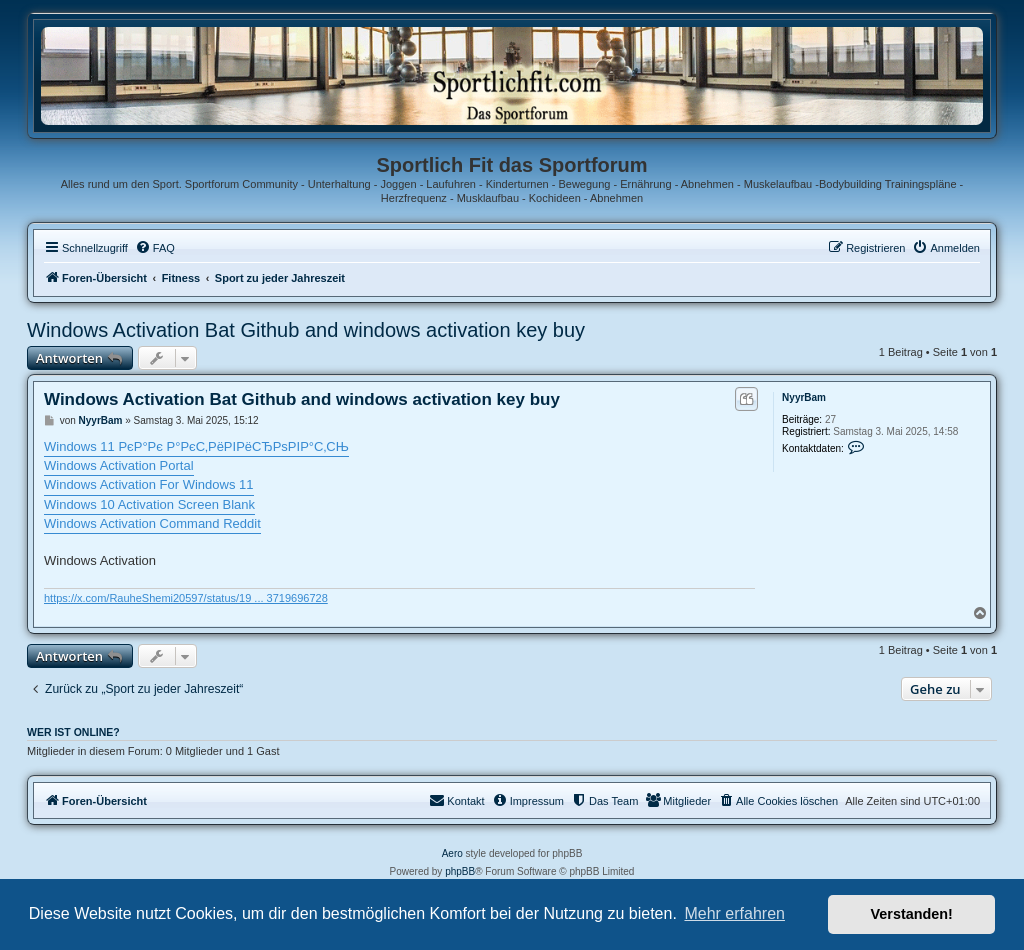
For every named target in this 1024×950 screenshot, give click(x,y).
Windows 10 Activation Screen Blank (149, 504)
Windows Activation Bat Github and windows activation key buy (306, 330)
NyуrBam (804, 397)
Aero (452, 853)
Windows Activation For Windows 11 (149, 484)
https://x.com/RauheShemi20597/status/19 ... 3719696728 (186, 598)
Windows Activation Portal (119, 465)
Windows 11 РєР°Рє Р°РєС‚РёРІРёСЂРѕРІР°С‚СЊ (196, 446)
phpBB (460, 871)
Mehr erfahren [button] (734, 913)
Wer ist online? (73, 732)
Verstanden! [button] (912, 914)
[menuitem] (155, 248)
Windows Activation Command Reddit (152, 523)
